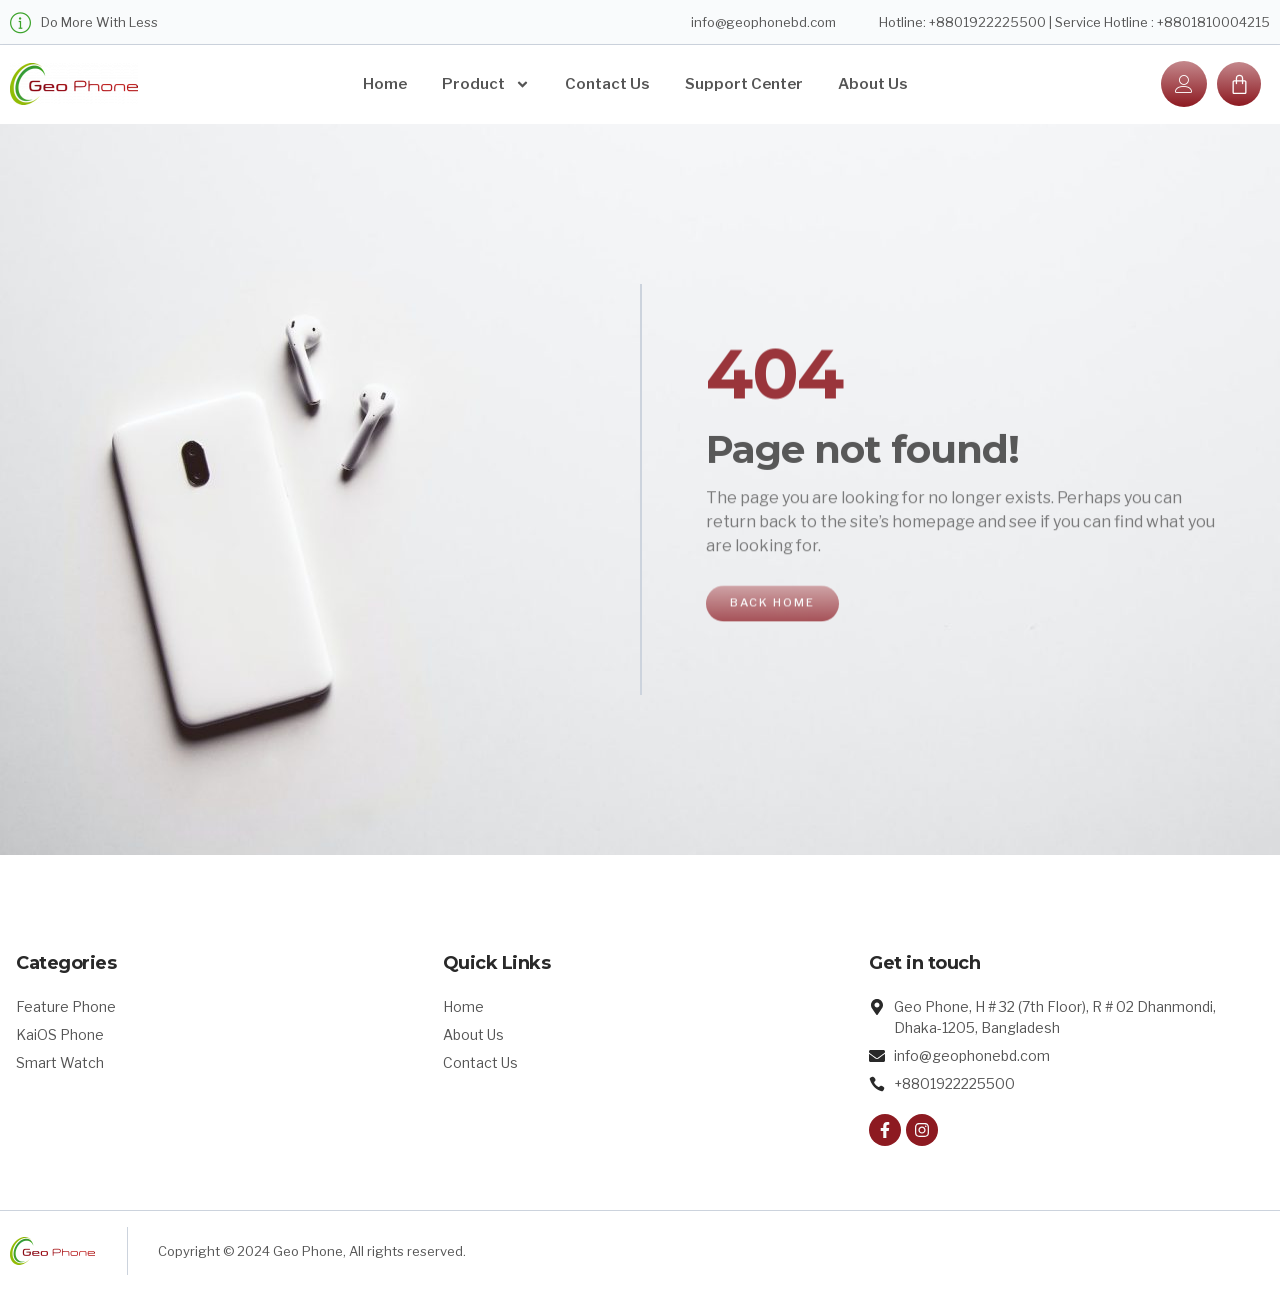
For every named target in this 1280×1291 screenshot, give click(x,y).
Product (486, 84)
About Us (873, 84)
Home (385, 84)
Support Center (744, 84)
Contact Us (607, 84)
